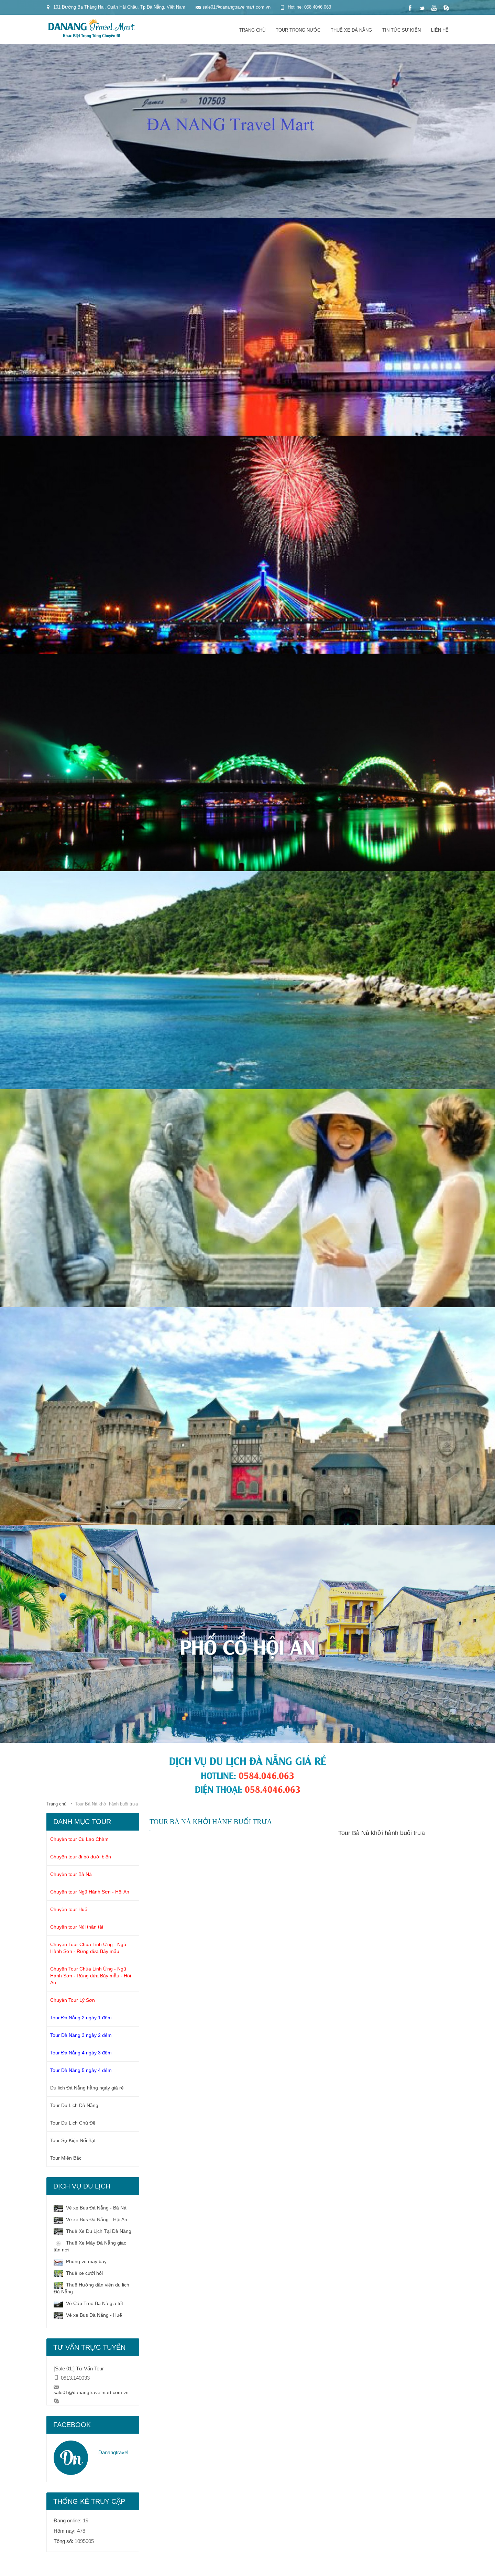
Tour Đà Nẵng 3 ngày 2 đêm (81, 2035)
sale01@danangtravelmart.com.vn (91, 2392)
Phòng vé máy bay (80, 2261)
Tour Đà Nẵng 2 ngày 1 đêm (81, 2017)
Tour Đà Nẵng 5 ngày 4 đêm (81, 2070)
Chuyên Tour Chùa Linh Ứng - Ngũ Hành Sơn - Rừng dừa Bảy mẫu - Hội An (90, 1975)
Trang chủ (252, 30)
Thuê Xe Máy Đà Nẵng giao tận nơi (90, 2246)
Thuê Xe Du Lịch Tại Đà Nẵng (92, 2231)
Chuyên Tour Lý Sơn (72, 2000)
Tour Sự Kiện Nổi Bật (73, 2140)
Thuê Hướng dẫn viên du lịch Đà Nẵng (91, 2288)
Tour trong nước (298, 30)
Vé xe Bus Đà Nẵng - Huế (88, 2315)
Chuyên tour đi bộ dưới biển (80, 1856)
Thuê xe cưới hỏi (78, 2273)
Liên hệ (440, 30)
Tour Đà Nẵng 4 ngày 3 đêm (81, 2052)
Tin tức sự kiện (401, 30)
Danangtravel (113, 2452)
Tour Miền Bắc (65, 2158)
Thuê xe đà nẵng (351, 30)
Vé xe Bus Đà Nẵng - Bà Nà (90, 2208)
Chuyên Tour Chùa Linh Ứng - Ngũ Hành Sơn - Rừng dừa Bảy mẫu (88, 1948)
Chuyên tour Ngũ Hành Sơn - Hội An (89, 1892)
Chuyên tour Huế (68, 1909)
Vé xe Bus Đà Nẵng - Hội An (90, 2219)
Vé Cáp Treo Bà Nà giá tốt (88, 2303)
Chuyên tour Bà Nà (71, 1874)
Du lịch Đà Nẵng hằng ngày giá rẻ (87, 2088)
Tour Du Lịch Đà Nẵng (74, 2105)
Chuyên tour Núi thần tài (76, 1927)
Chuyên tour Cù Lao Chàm (79, 1839)
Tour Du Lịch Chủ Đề (73, 2123)
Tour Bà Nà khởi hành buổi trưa (381, 1833)
